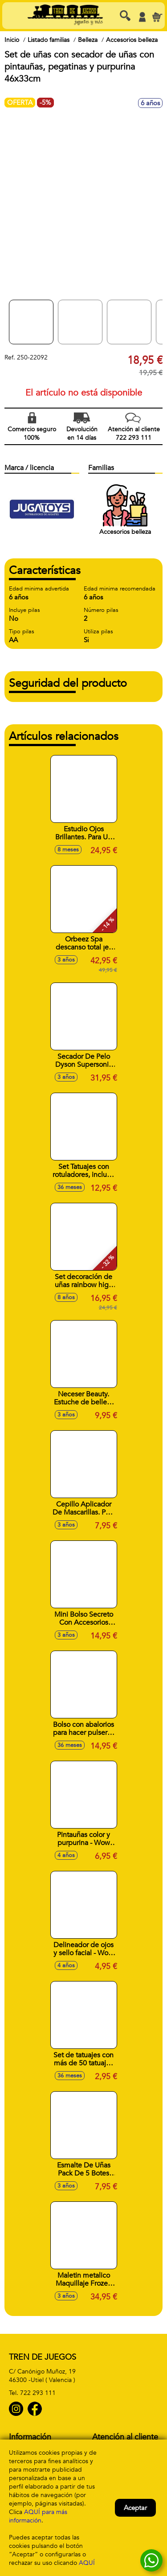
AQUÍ (87, 2563)
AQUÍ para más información (38, 2516)
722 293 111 (38, 2393)
